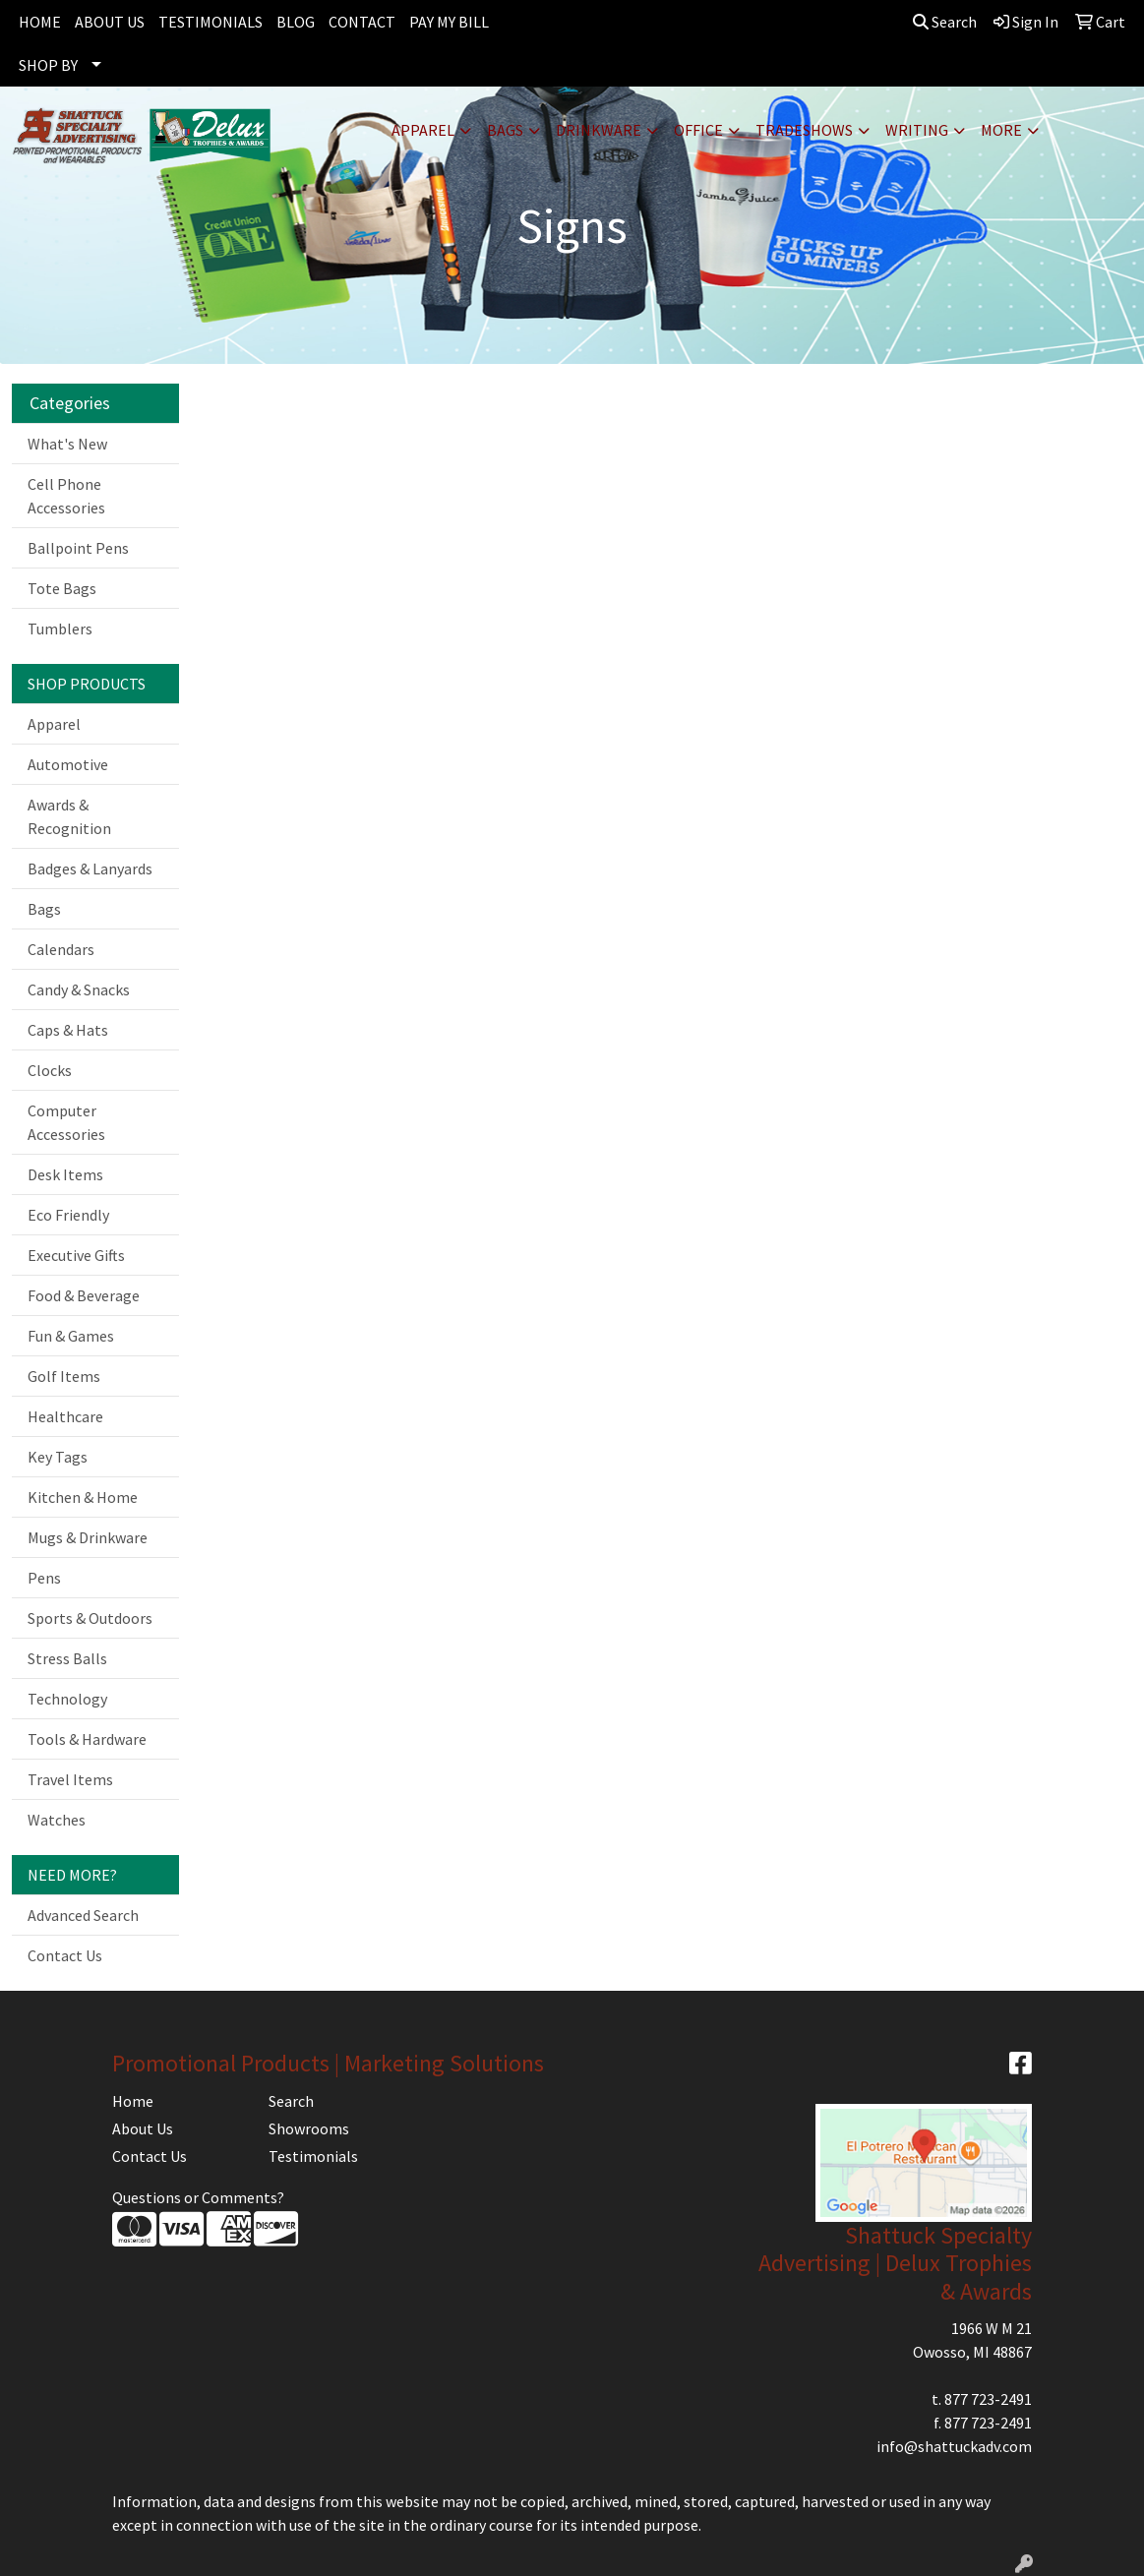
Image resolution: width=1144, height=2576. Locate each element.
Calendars (61, 949)
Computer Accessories (66, 1122)
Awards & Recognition (69, 816)
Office (698, 130)
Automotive (68, 764)
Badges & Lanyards (90, 868)
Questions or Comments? (198, 2197)
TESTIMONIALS (210, 21)
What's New (67, 443)
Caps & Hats (68, 1030)
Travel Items (70, 1779)
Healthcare (65, 1416)
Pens (44, 1578)
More (1001, 130)
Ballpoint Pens (78, 548)
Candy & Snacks (79, 989)
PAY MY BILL (449, 21)
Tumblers (60, 628)
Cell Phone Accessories (66, 495)
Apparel (422, 130)
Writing (916, 130)
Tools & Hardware (87, 1739)
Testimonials (313, 2156)
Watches (57, 1819)
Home (132, 2101)
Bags (505, 130)
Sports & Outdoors (90, 1618)
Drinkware (598, 130)
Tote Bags (62, 588)
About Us (142, 2128)
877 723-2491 (988, 2399)
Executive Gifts (76, 1255)
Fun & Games (71, 1336)
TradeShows (804, 130)
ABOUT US (110, 21)
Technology (67, 1698)
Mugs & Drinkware (88, 1537)
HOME (40, 21)
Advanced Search (83, 1915)
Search (945, 21)
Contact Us (65, 1955)
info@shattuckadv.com (954, 2446)
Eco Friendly (68, 1215)
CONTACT (362, 21)
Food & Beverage (84, 1295)
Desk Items (65, 1174)
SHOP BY (48, 65)
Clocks (50, 1070)
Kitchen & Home (83, 1497)
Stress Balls (67, 1658)
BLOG (295, 21)
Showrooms (309, 2128)
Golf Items (64, 1376)
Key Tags (58, 1457)
